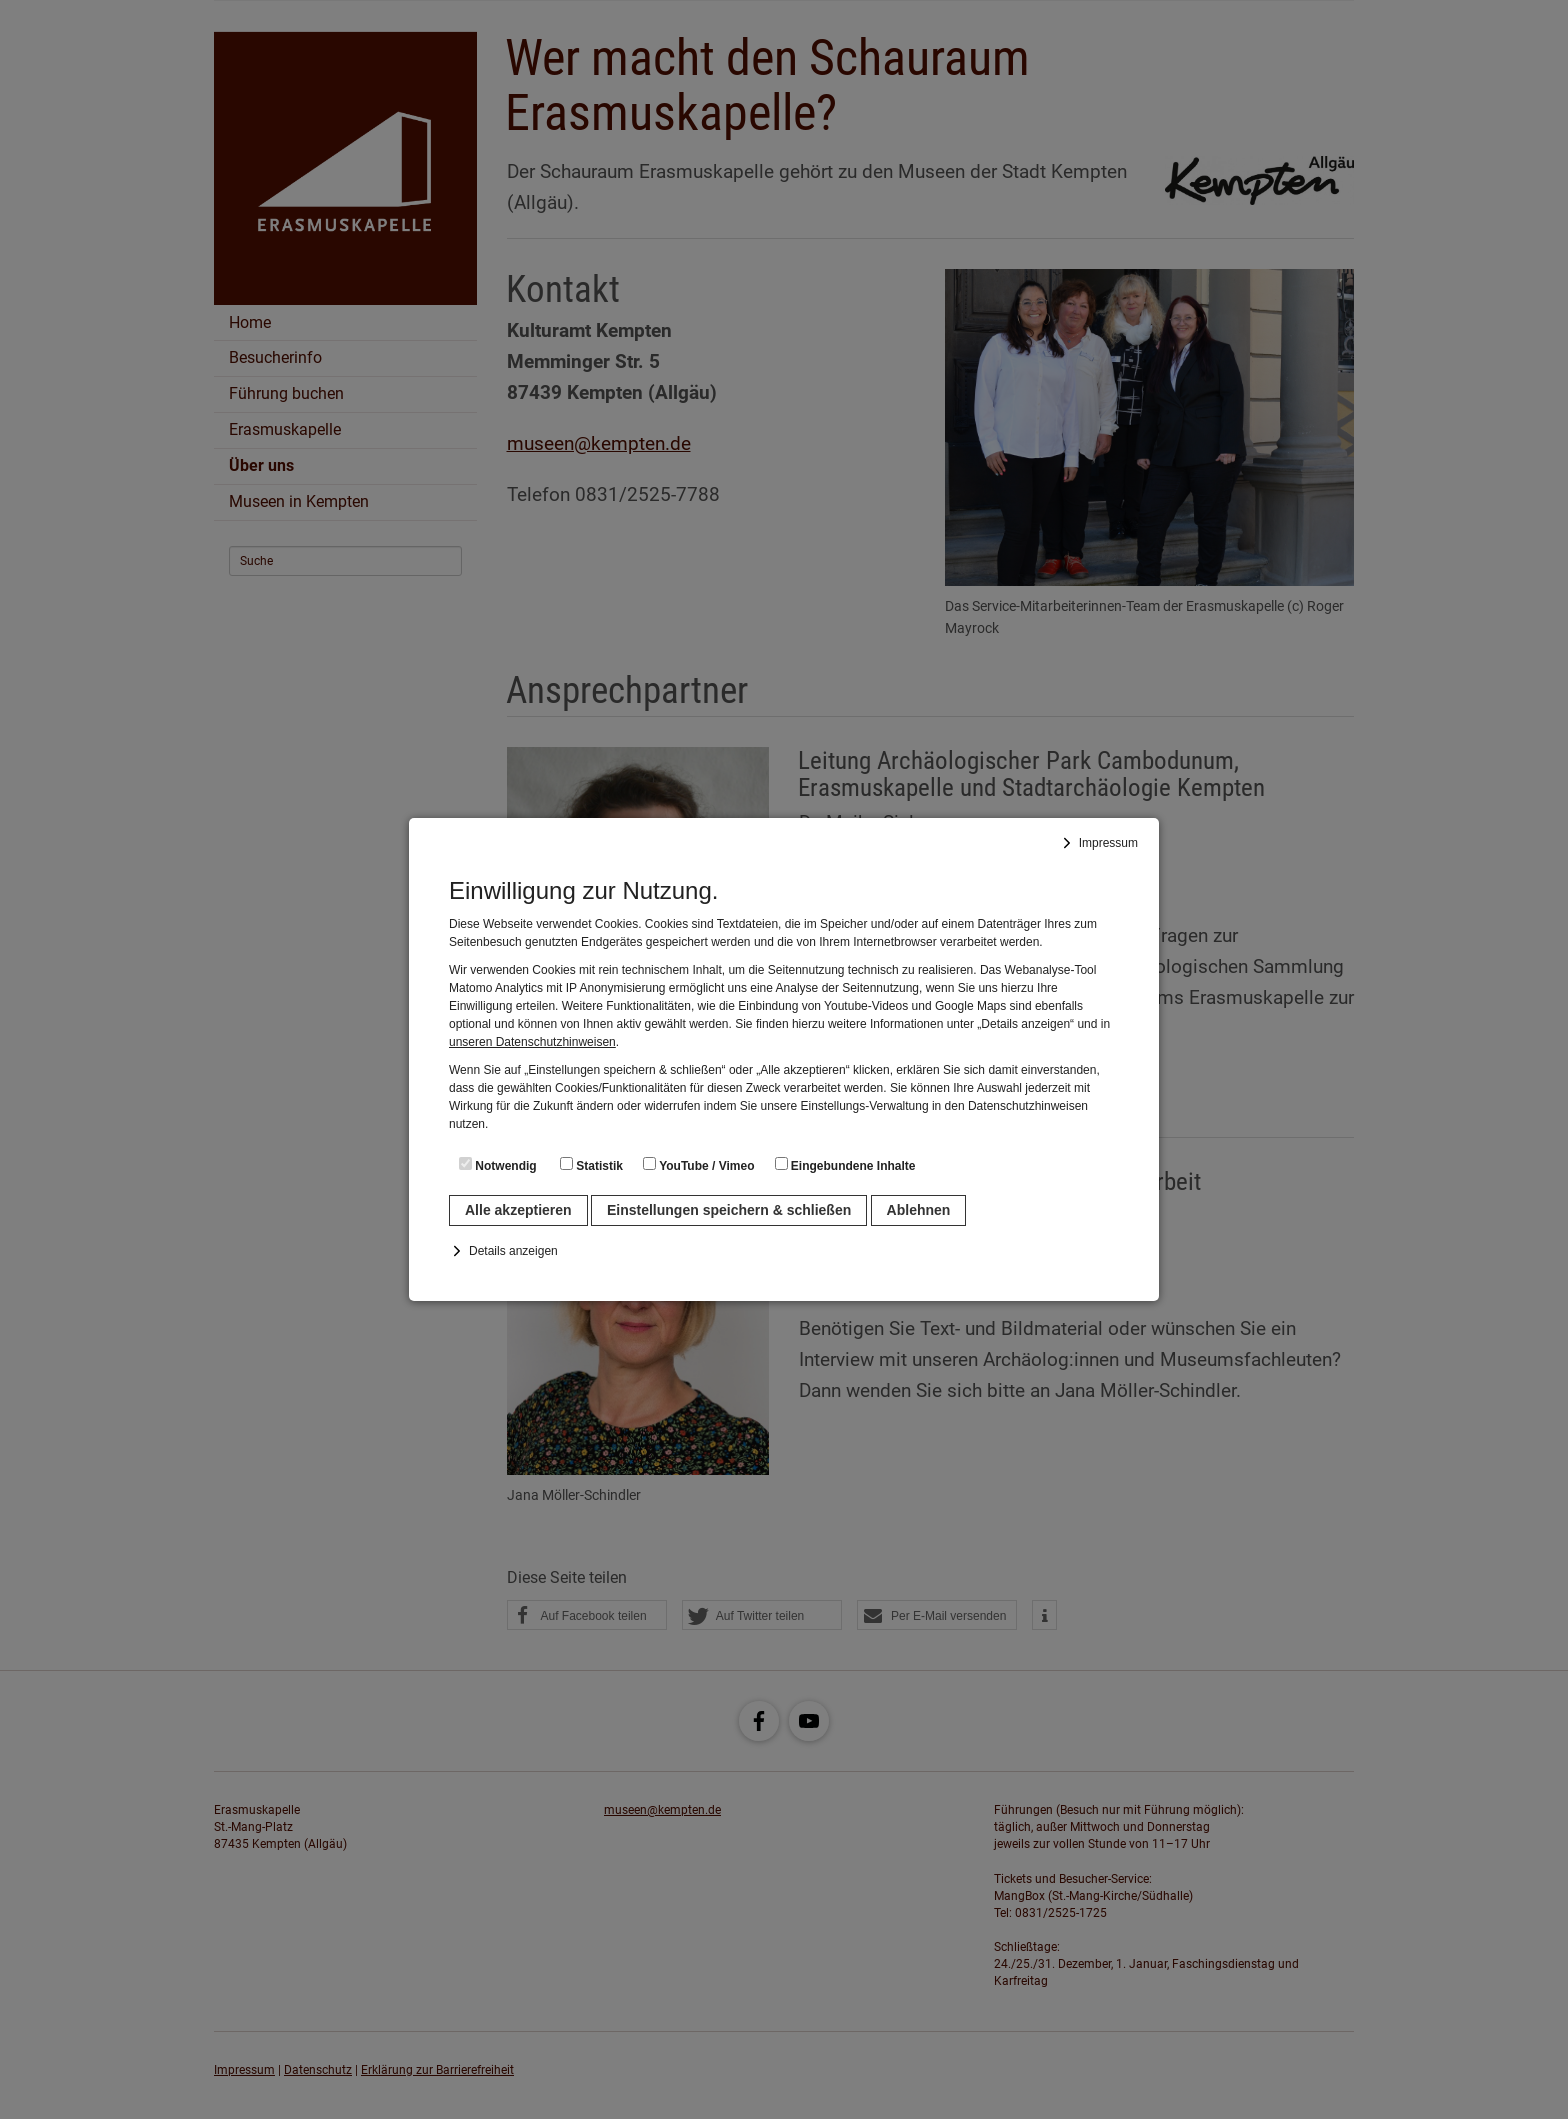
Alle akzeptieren (518, 1210)
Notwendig (498, 1165)
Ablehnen (919, 1210)
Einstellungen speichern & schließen (729, 1210)
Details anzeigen (513, 1251)
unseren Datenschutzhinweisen (532, 1042)
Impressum (1108, 843)
